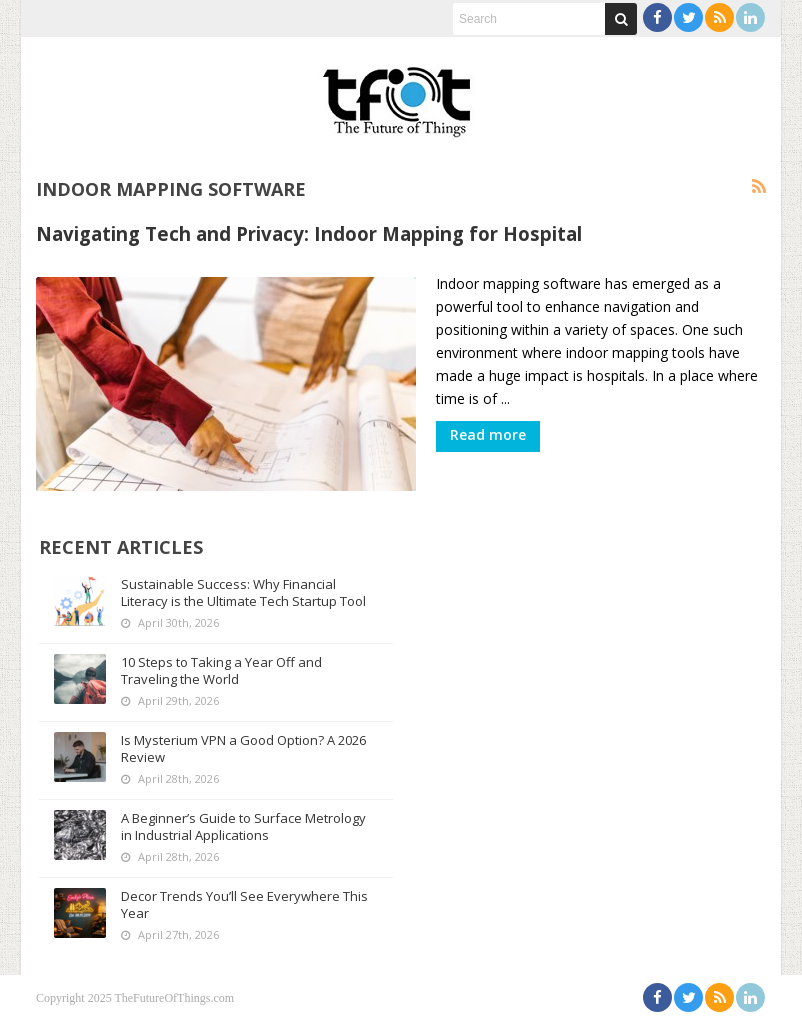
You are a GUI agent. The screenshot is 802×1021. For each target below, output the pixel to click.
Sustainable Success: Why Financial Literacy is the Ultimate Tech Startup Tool (243, 592)
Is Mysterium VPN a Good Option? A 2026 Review (243, 748)
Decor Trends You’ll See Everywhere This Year (244, 904)
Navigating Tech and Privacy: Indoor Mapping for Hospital (309, 233)
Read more (488, 434)
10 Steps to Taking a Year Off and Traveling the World (221, 670)
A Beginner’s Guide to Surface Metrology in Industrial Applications (243, 826)
